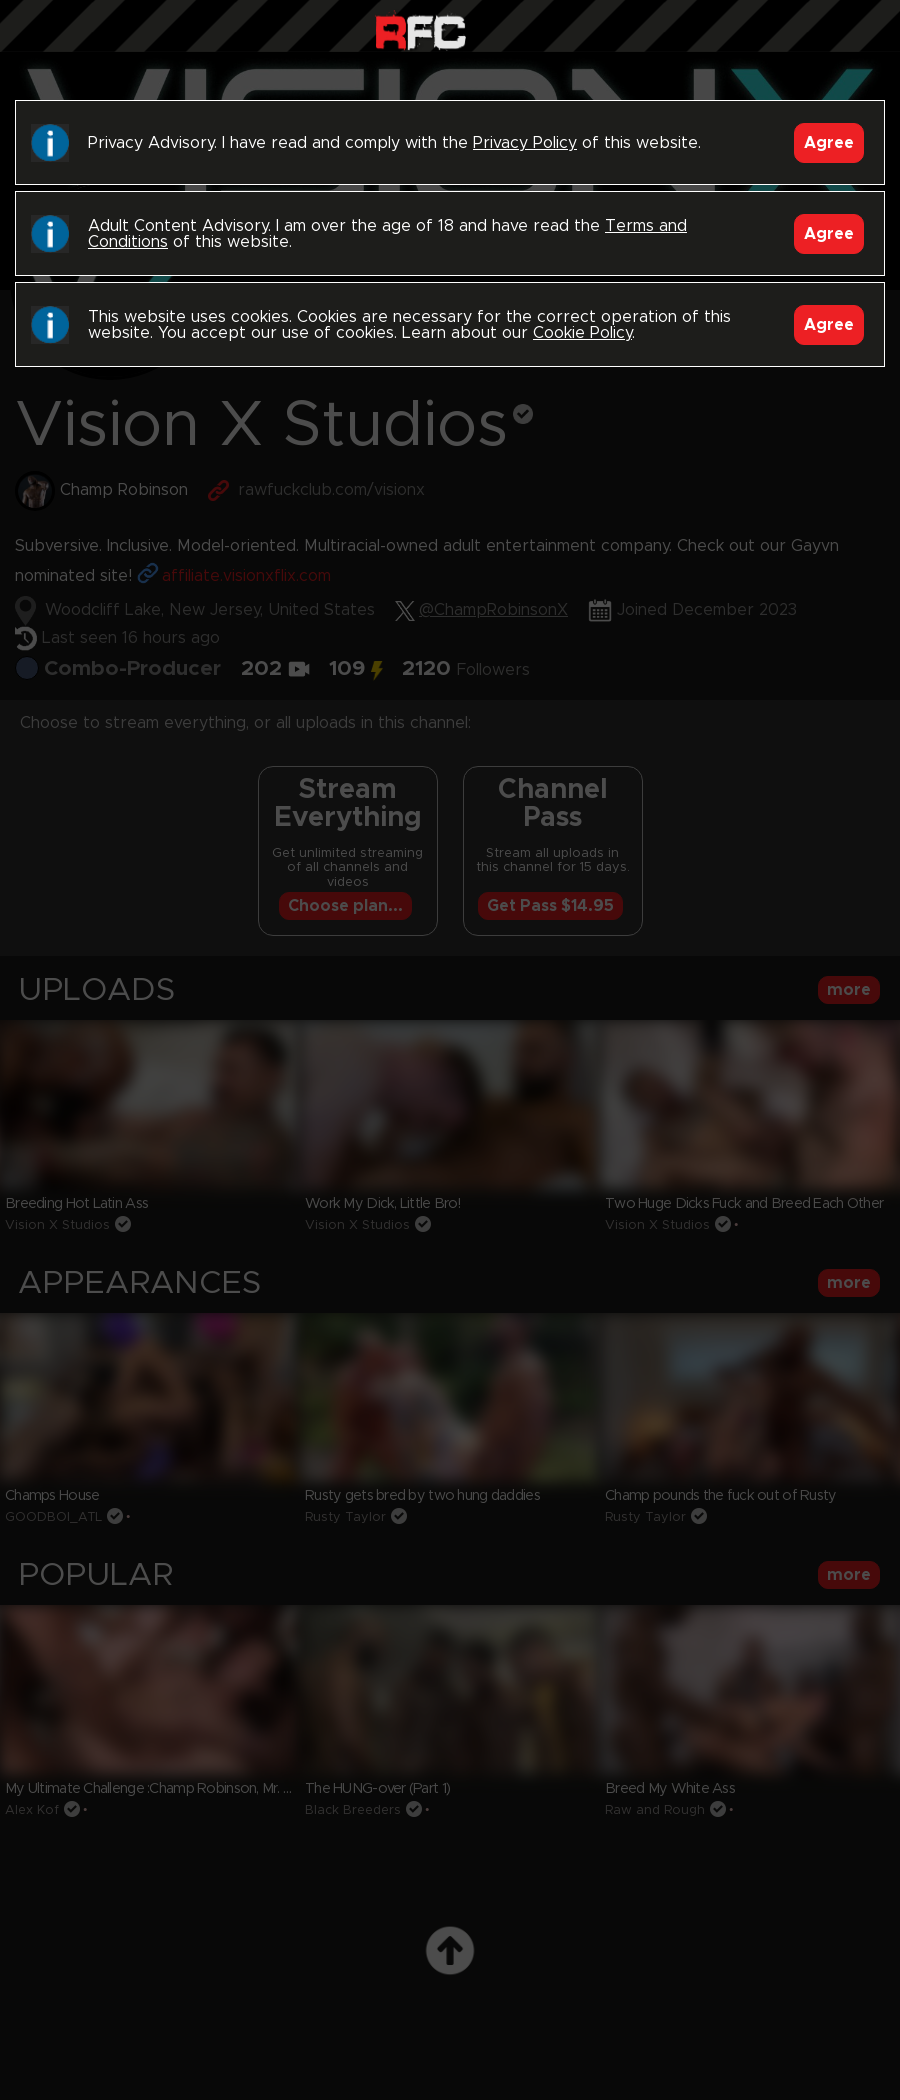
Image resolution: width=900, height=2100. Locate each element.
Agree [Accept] (829, 143)
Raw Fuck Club (420, 30)
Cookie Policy (582, 333)
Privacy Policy (525, 143)
